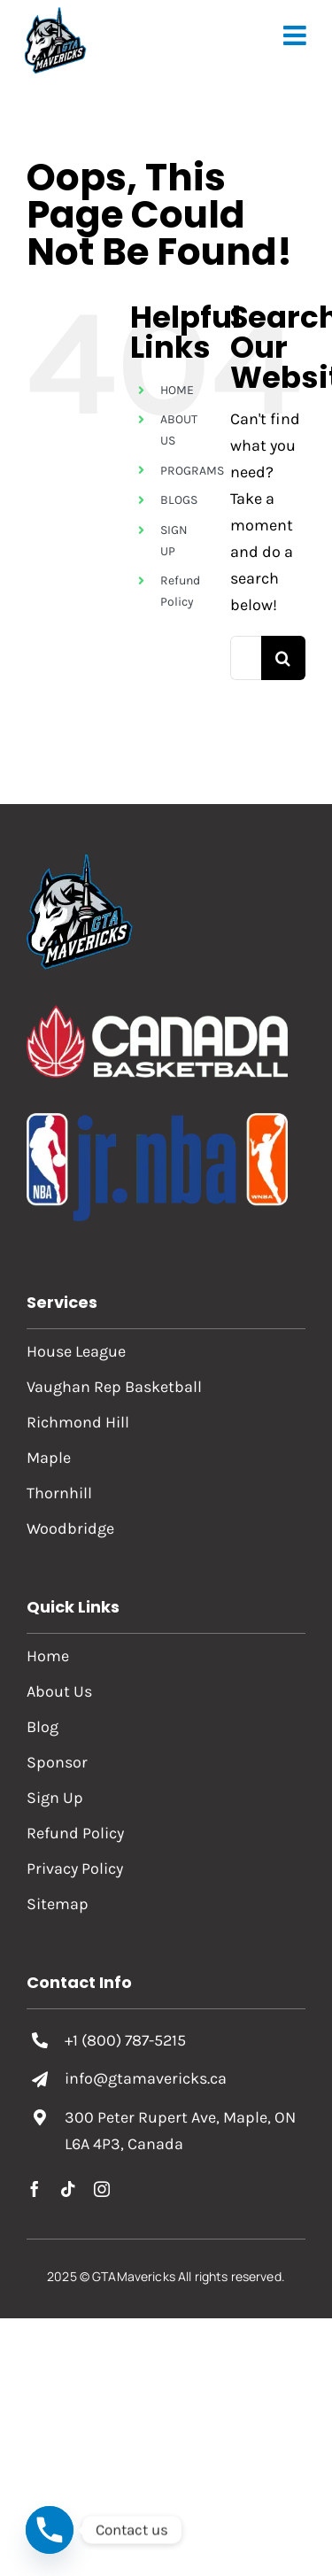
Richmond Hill (78, 1422)
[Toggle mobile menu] (296, 35)
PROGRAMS (192, 470)
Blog (42, 1727)
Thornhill (59, 1493)
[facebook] (34, 2189)
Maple (49, 1457)
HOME (177, 390)
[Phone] (49, 2530)
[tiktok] (68, 2189)
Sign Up (55, 1797)
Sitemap (58, 1904)
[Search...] (245, 658)
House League (76, 1351)
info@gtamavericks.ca (146, 2078)
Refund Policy (75, 1833)
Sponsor (57, 1762)
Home (48, 1656)
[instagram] (102, 2189)
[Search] (283, 658)
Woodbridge (70, 1528)
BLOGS (178, 499)
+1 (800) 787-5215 (125, 2040)
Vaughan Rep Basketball (114, 1386)
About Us (59, 1691)
